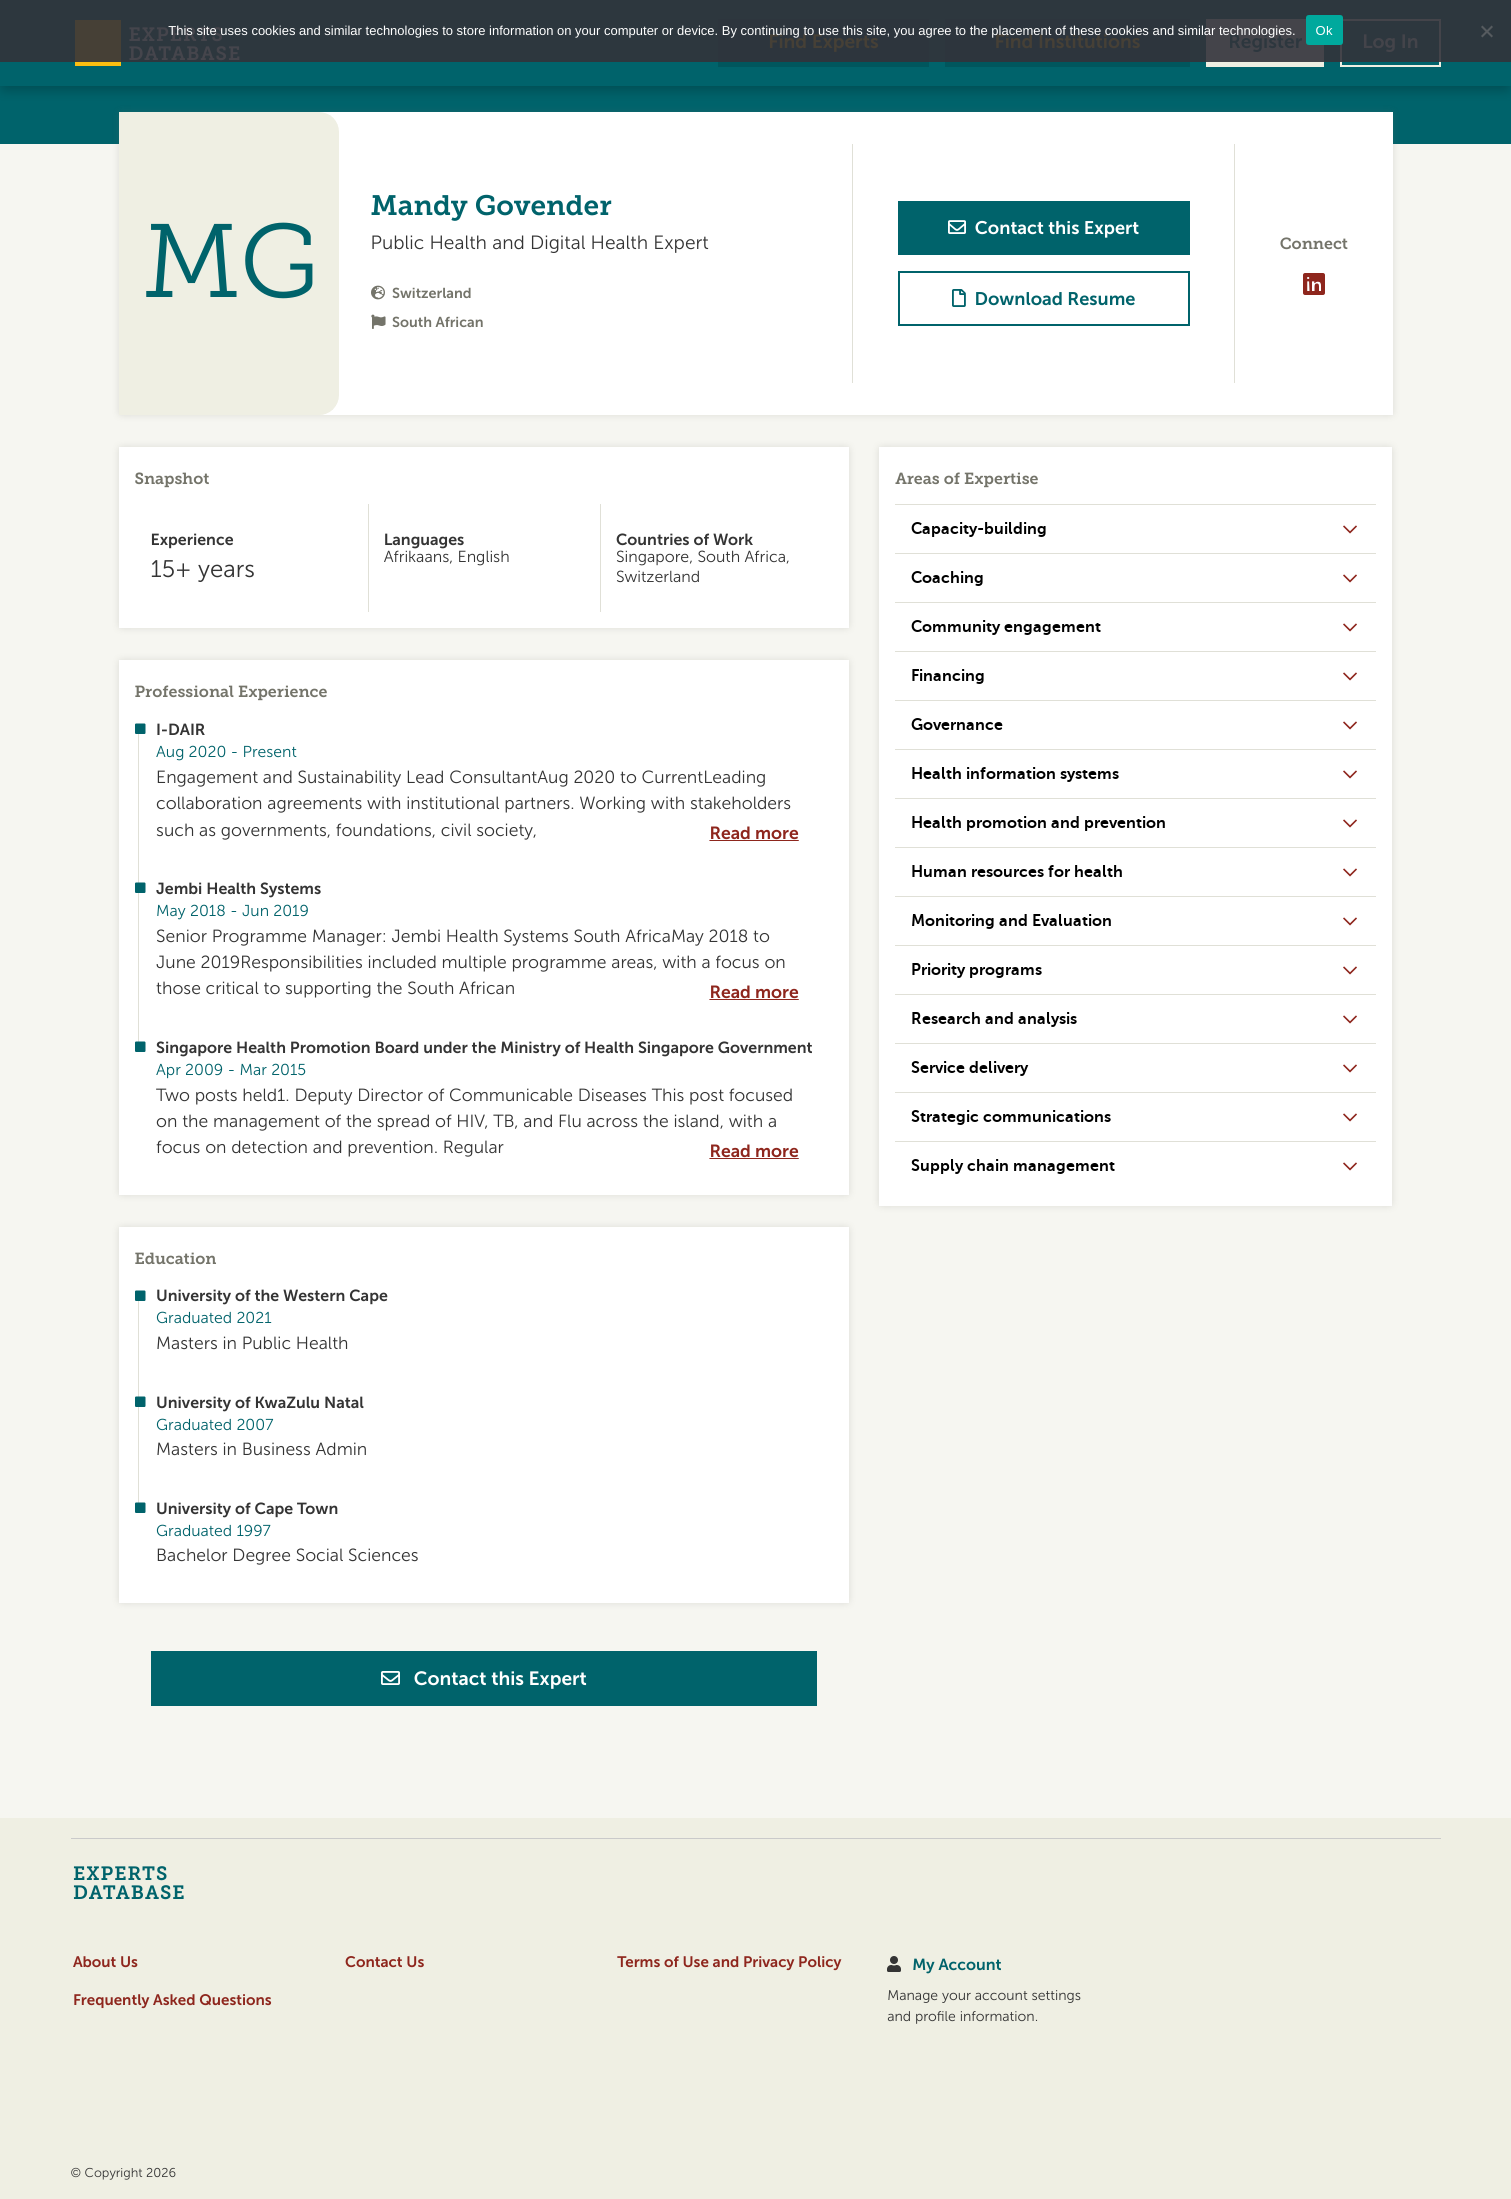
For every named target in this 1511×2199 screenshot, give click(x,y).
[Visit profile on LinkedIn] (1314, 284)
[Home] (168, 1882)
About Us (105, 1962)
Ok (1324, 30)
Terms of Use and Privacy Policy (729, 1962)
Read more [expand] (753, 834)
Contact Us (384, 1962)
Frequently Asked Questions (172, 2000)
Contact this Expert (484, 1679)
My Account (956, 1965)
